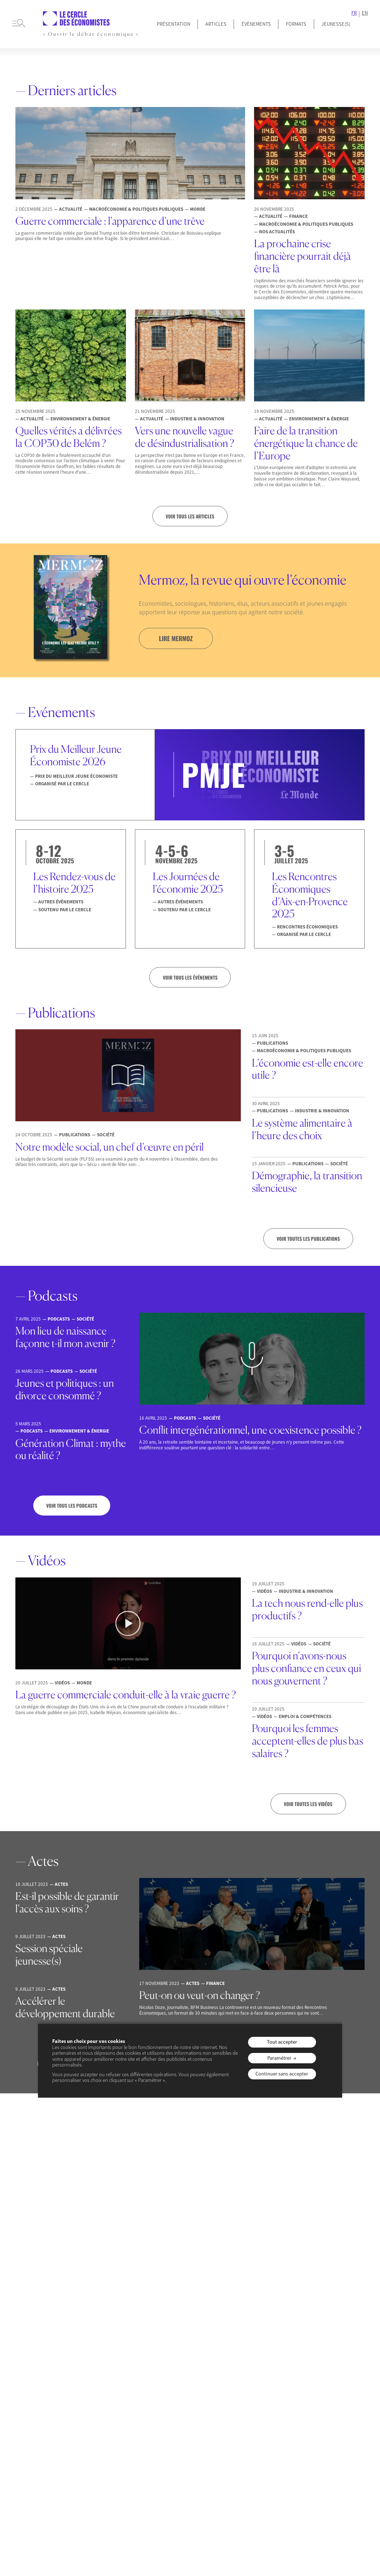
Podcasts (262, 2364)
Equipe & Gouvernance (44, 2352)
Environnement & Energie (125, 2352)
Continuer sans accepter (281, 2073)
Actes (258, 2387)
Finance (106, 2364)
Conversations (330, 2341)
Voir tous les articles (190, 516)
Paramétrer (279, 2058)
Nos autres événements (199, 2377)
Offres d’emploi (35, 2393)
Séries (258, 2398)
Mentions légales (148, 2454)
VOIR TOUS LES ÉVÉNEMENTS (190, 977)
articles (105, 2326)
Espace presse (34, 2405)
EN (365, 13)
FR (354, 13)
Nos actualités (112, 2421)
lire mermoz (177, 638)
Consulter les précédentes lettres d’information (190, 2196)
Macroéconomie (114, 2387)
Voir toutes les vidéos (308, 1805)
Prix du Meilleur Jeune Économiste (43, 2367)
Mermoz (260, 2341)
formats (259, 2326)
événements (184, 2326)
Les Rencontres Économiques (190, 2362)
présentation (32, 2326)
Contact (241, 2454)
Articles (215, 24)
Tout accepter (282, 2042)
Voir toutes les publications (308, 1239)
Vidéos (259, 2375)
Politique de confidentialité (199, 2454)
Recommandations (335, 2352)
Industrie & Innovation (121, 2375)
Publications (266, 2352)
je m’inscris (181, 2171)
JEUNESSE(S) (335, 24)
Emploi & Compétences (122, 2341)
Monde (104, 2398)
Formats (296, 24)
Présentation (173, 24)
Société (105, 2409)
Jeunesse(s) (31, 2382)
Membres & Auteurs (40, 2341)
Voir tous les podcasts (72, 1506)
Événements (256, 24)
